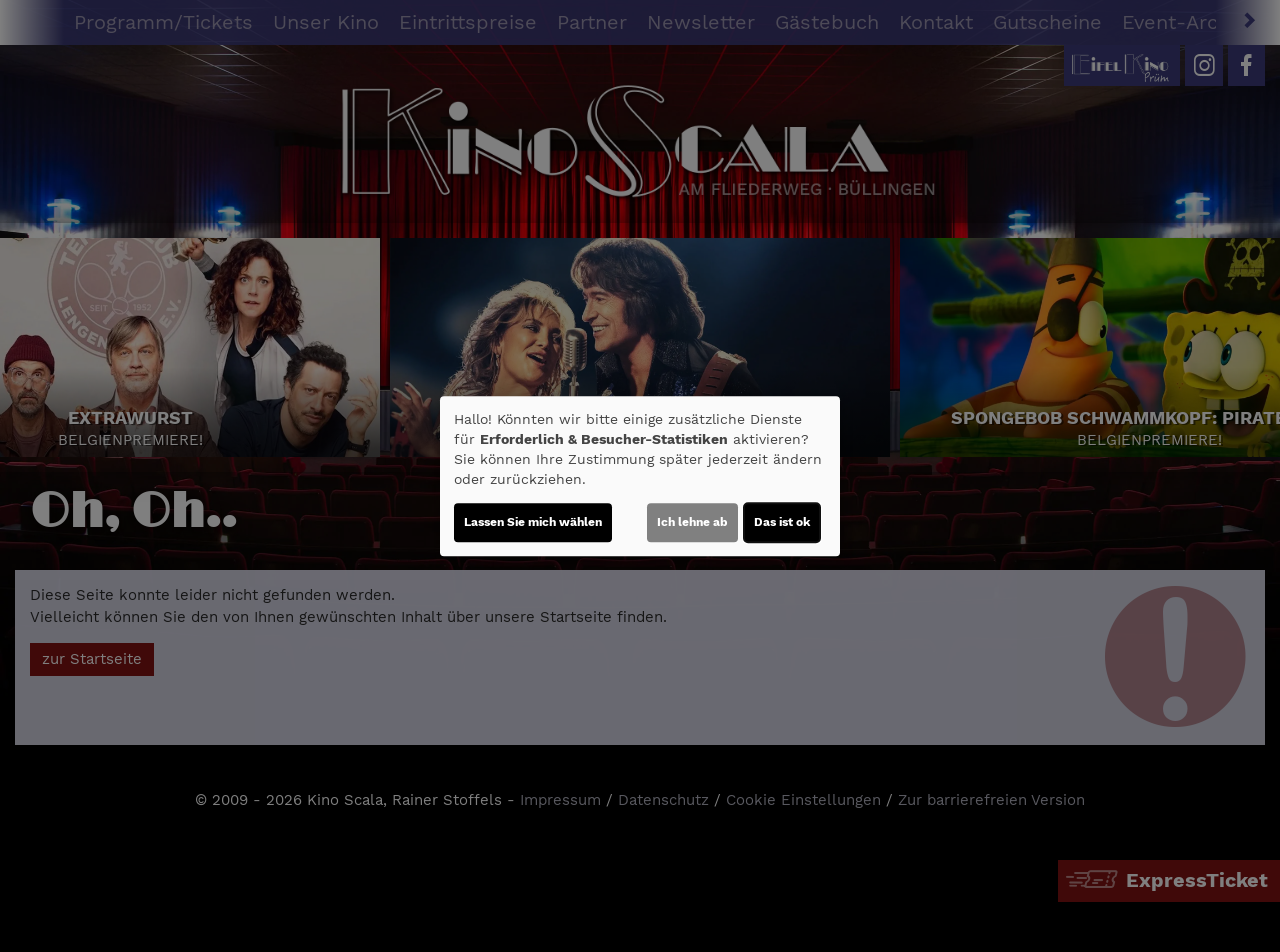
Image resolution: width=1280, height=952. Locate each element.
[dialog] (640, 476)
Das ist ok (782, 522)
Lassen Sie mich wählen (533, 522)
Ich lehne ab (692, 522)
